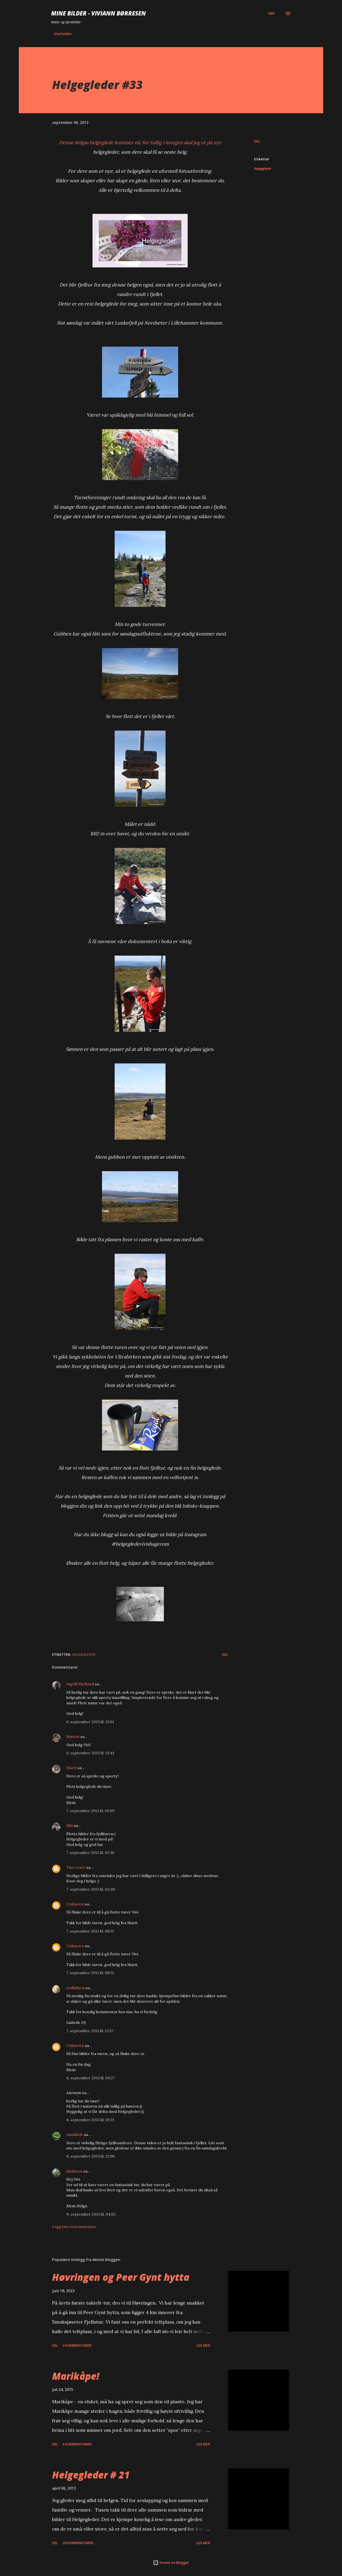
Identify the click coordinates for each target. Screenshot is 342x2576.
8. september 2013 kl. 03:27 (90, 2077)
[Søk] (271, 13)
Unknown (75, 1904)
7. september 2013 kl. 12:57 (89, 2030)
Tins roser (75, 1867)
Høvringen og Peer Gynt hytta (120, 2277)
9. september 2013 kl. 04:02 (91, 2214)
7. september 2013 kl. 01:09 (90, 1810)
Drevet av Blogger (171, 2562)
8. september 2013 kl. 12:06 (90, 2156)
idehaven (74, 2171)
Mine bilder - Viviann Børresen (98, 13)
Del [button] (257, 141)
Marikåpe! (75, 2376)
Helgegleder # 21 (91, 2474)
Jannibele (74, 2134)
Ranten (72, 1736)
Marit (71, 1767)
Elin (69, 1825)
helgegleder (262, 168)
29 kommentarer (78, 2543)
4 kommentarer (77, 2345)
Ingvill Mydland (80, 1683)
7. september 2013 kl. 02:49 (90, 1889)
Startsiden (63, 33)
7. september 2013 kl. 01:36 (90, 1852)
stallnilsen (75, 1987)
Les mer (203, 2345)
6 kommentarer (77, 2444)
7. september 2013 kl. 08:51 (90, 1931)
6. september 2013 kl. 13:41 (90, 1752)
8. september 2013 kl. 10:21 (90, 2119)
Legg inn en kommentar (74, 2226)
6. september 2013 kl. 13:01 (90, 1721)
